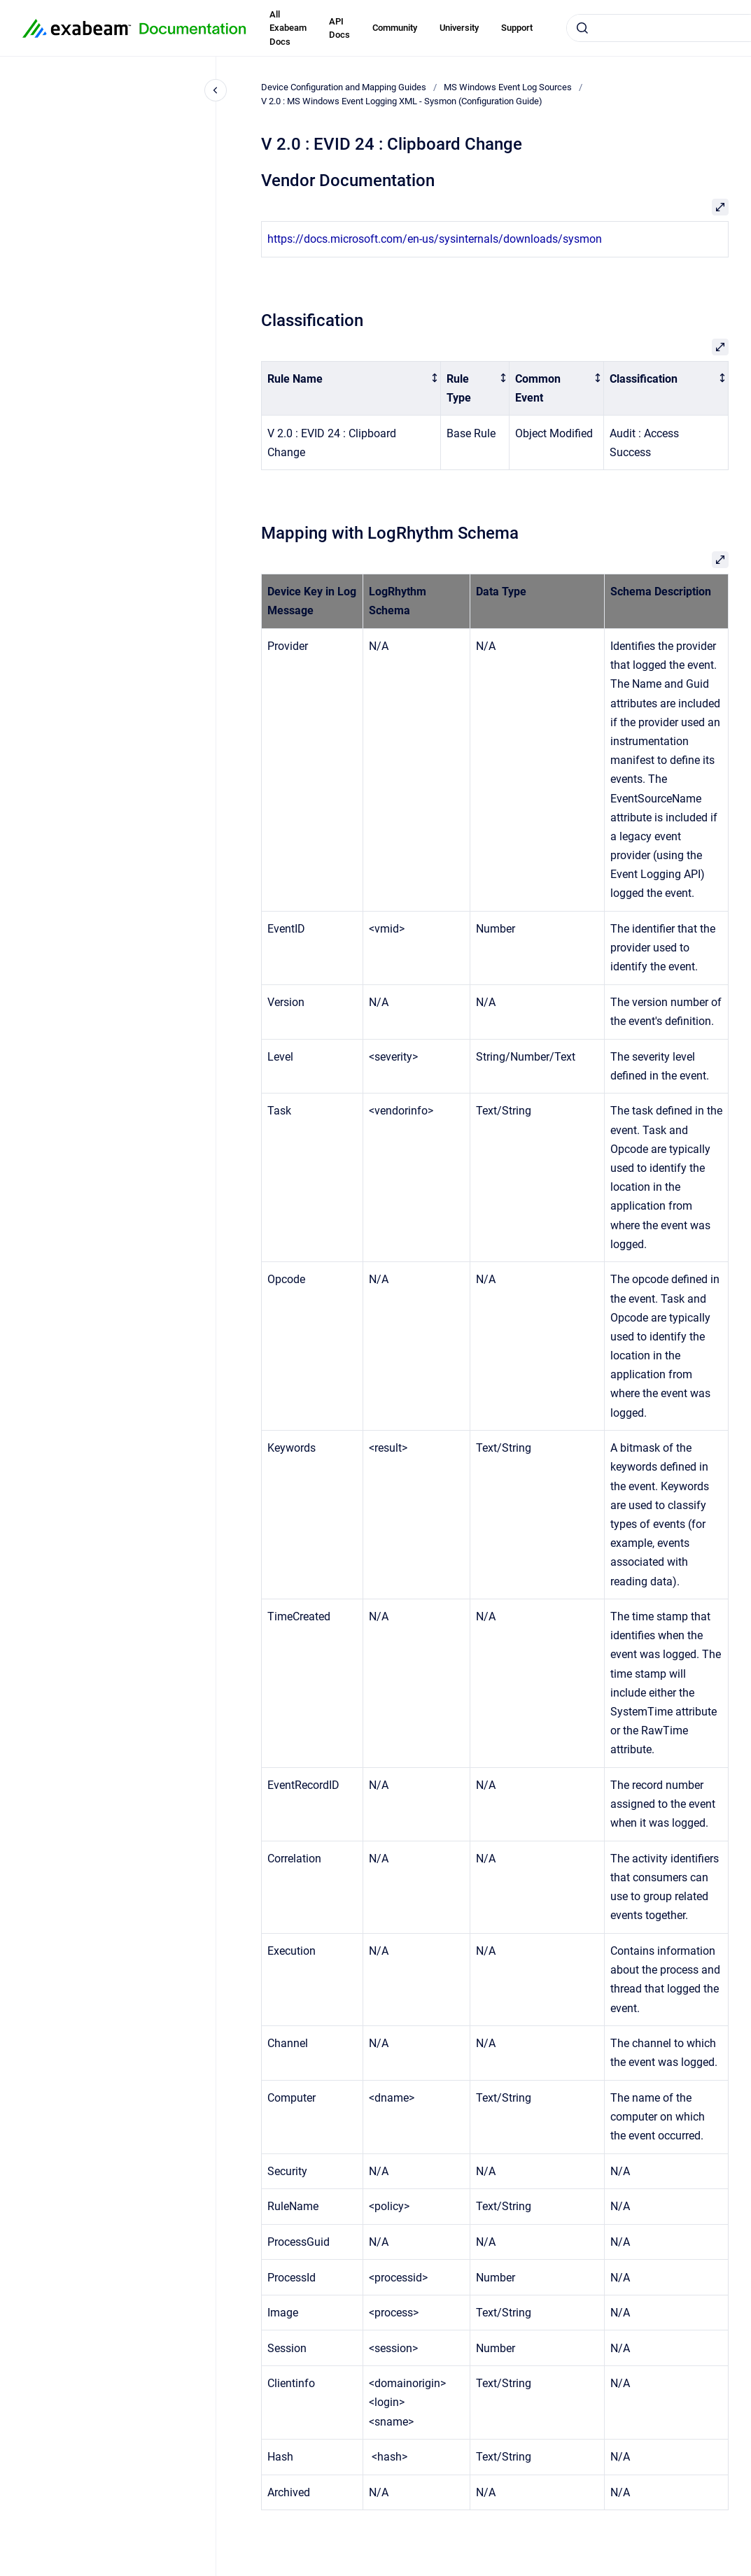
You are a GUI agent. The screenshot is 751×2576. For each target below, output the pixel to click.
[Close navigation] (215, 90)
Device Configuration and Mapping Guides (343, 87)
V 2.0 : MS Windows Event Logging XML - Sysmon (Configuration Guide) (401, 101)
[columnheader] (351, 388)
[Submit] (582, 28)
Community (394, 27)
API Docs (339, 28)
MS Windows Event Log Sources (508, 87)
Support (517, 27)
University (459, 27)
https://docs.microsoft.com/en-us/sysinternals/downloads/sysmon (434, 239)
